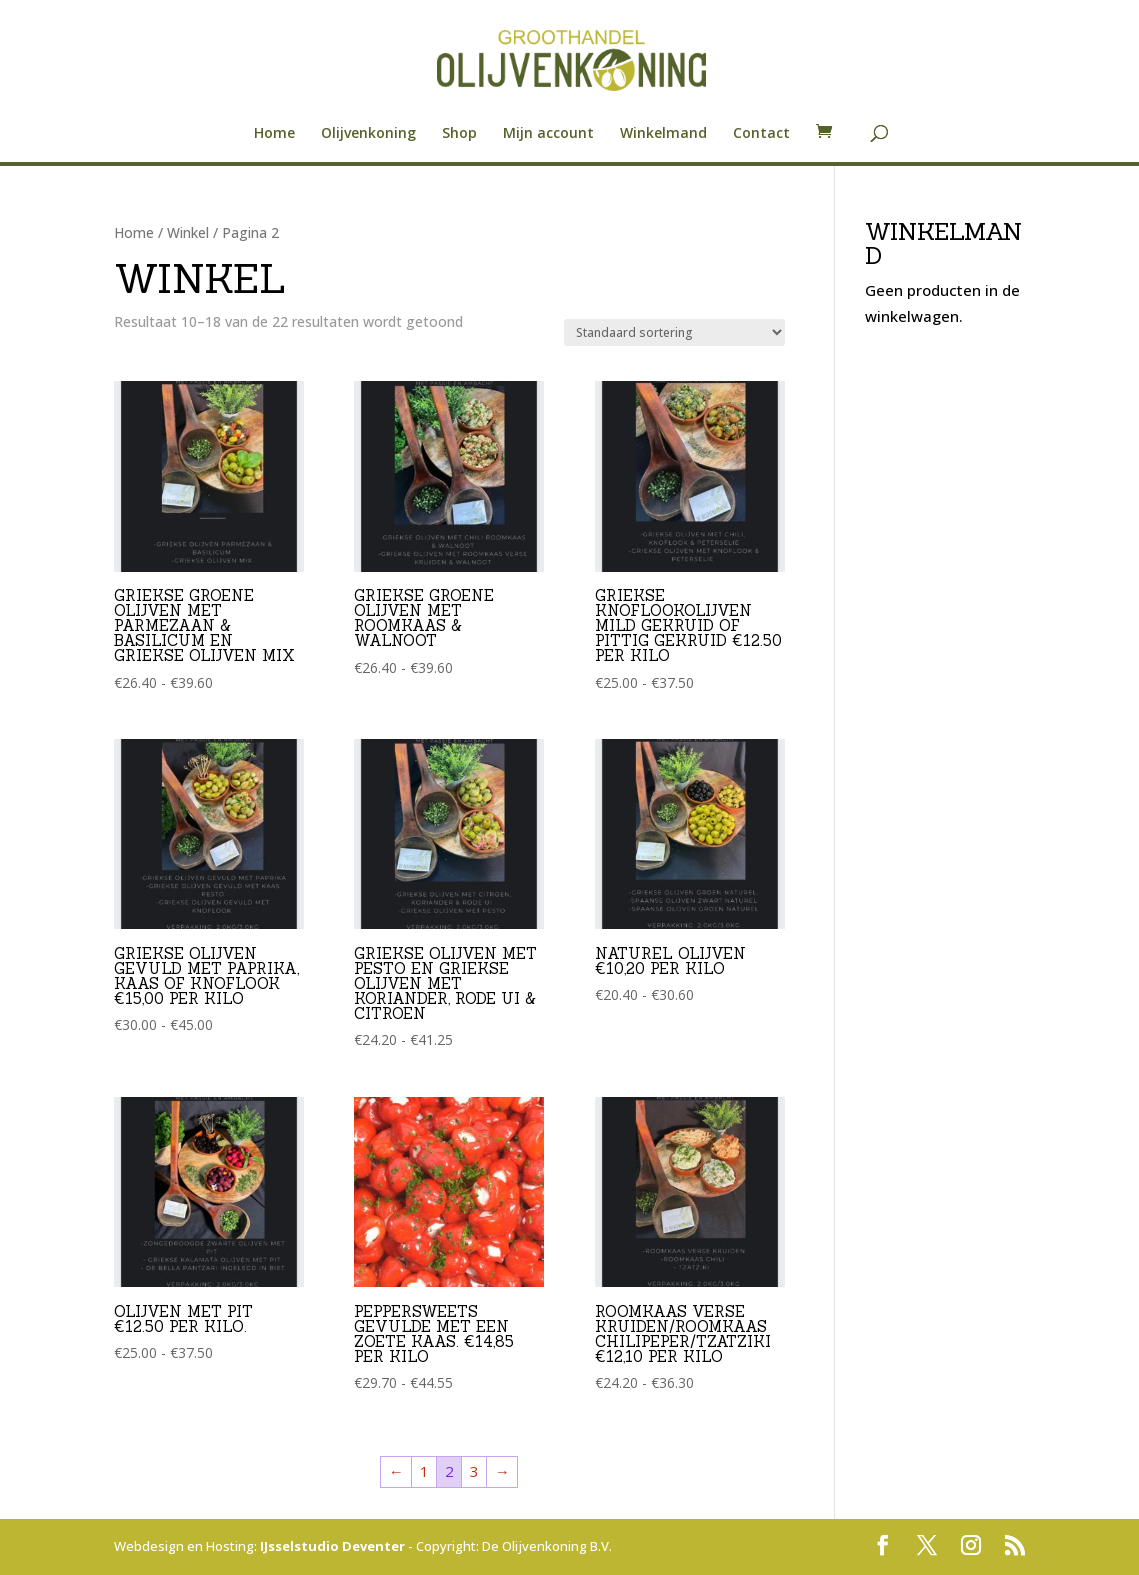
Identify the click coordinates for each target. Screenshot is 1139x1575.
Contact (761, 134)
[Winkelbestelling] (674, 332)
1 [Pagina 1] (424, 1471)
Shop (459, 134)
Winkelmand (663, 134)
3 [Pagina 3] (474, 1471)
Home (274, 134)
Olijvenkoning (368, 134)
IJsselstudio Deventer (332, 1546)
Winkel (188, 232)
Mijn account (548, 134)
